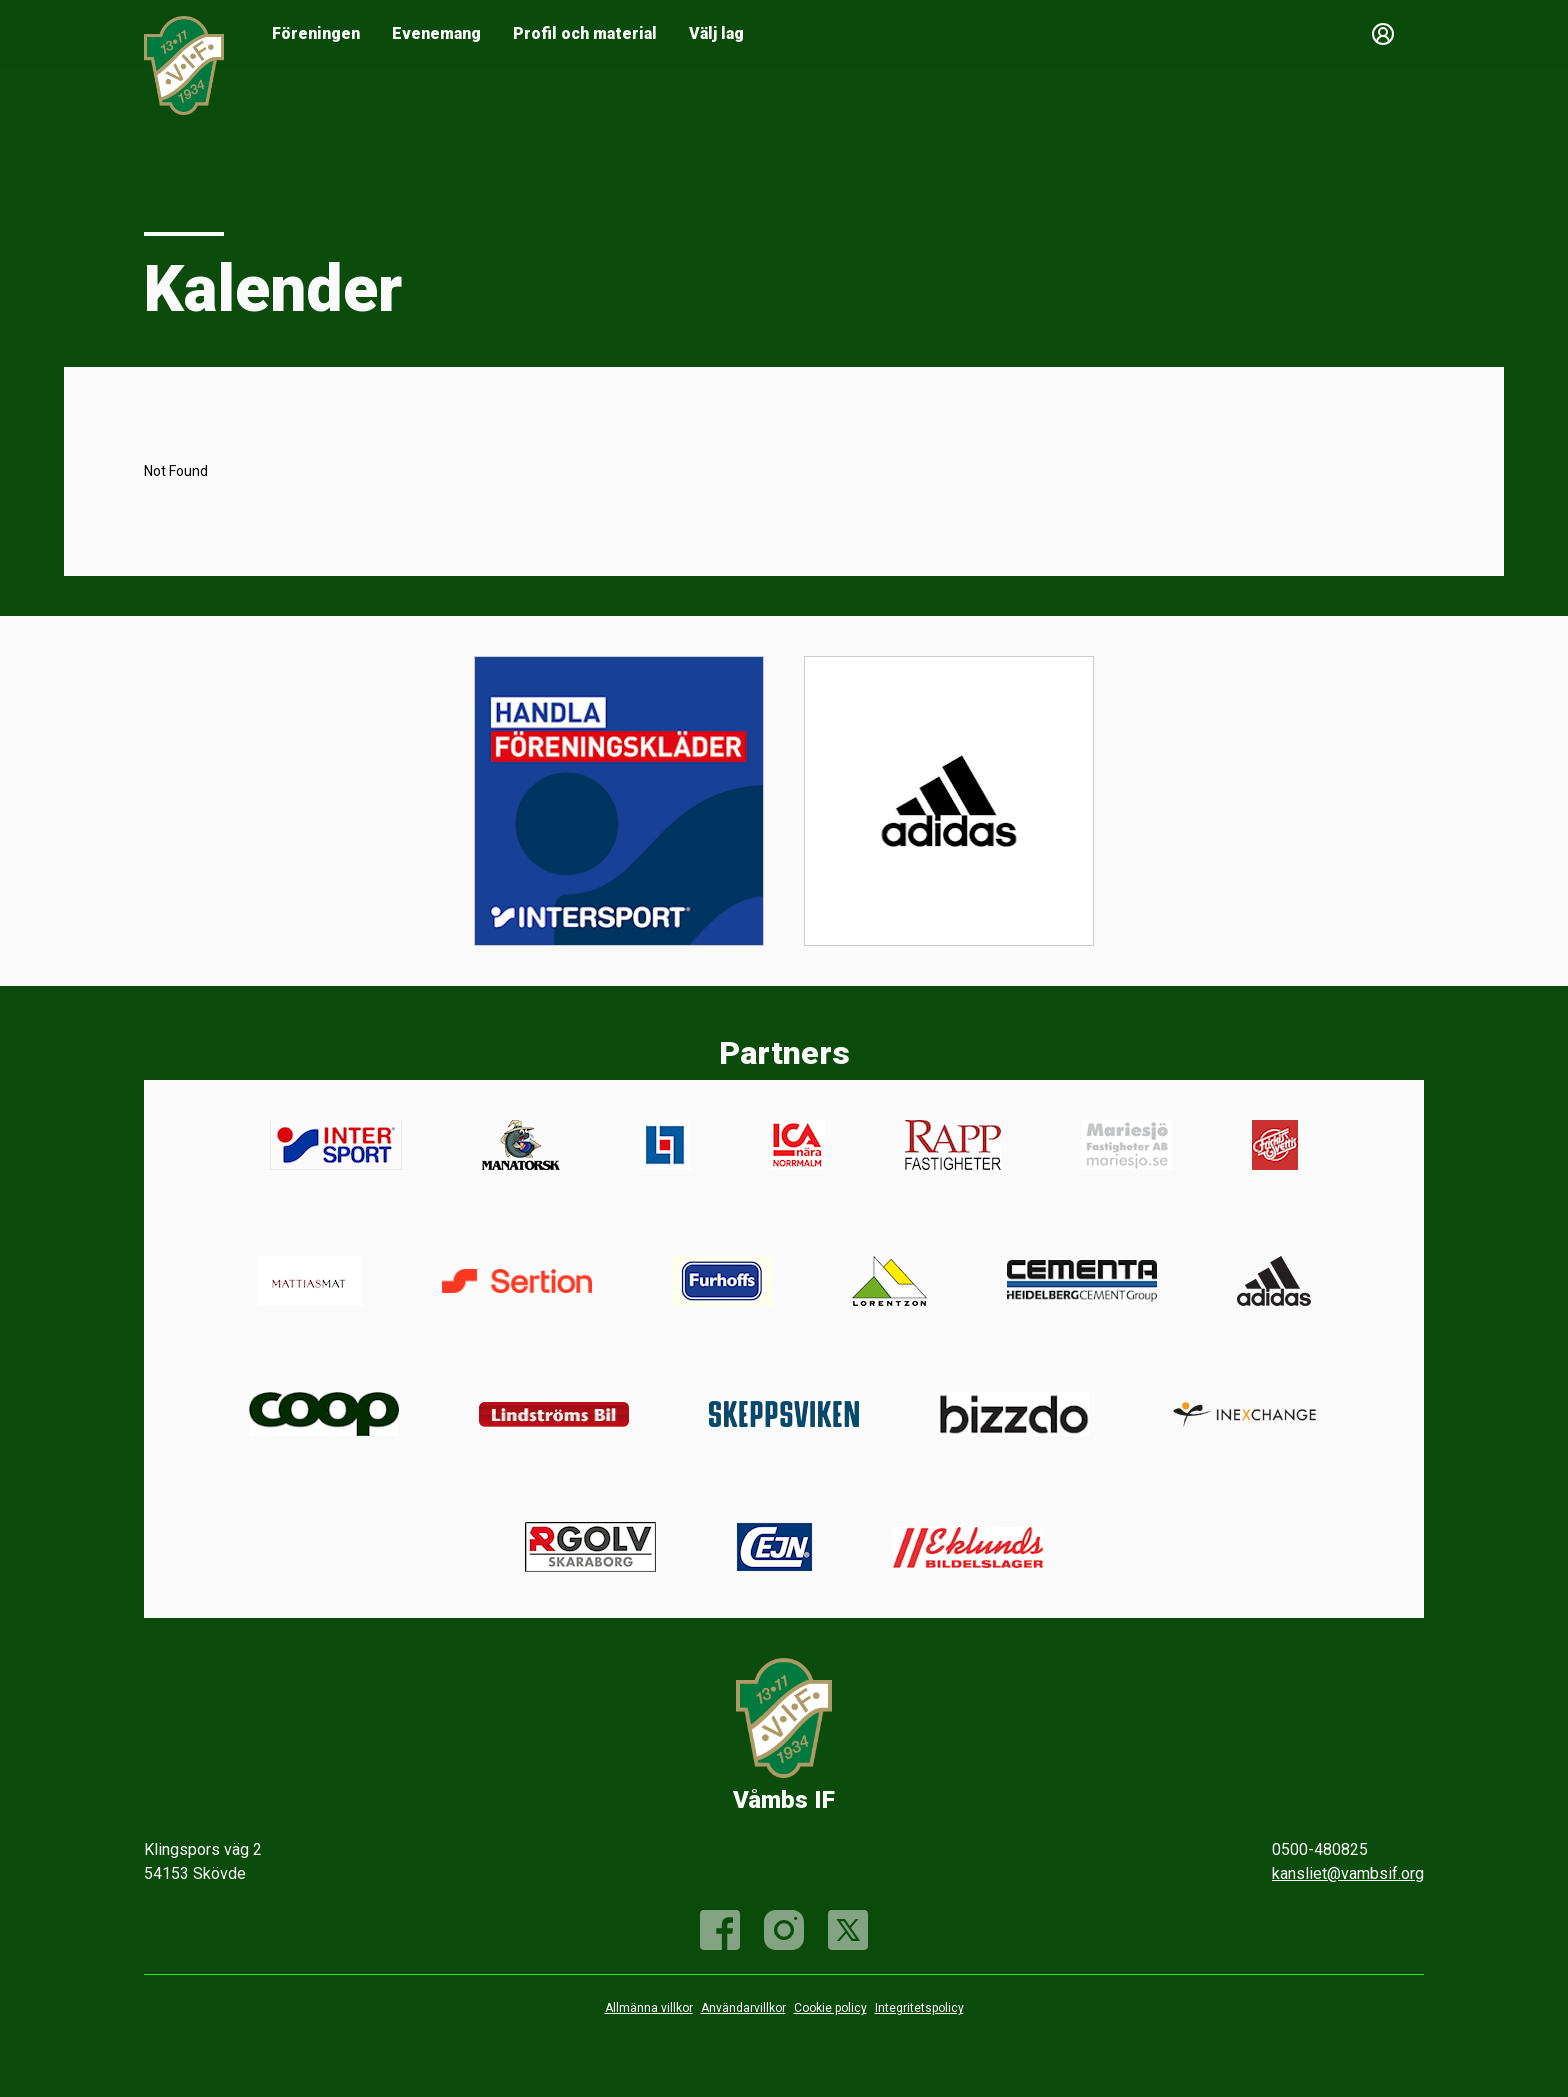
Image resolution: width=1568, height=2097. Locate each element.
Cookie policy (830, 2008)
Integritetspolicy (919, 2008)
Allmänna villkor (649, 2008)
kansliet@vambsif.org (1348, 1873)
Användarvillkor (743, 2008)
